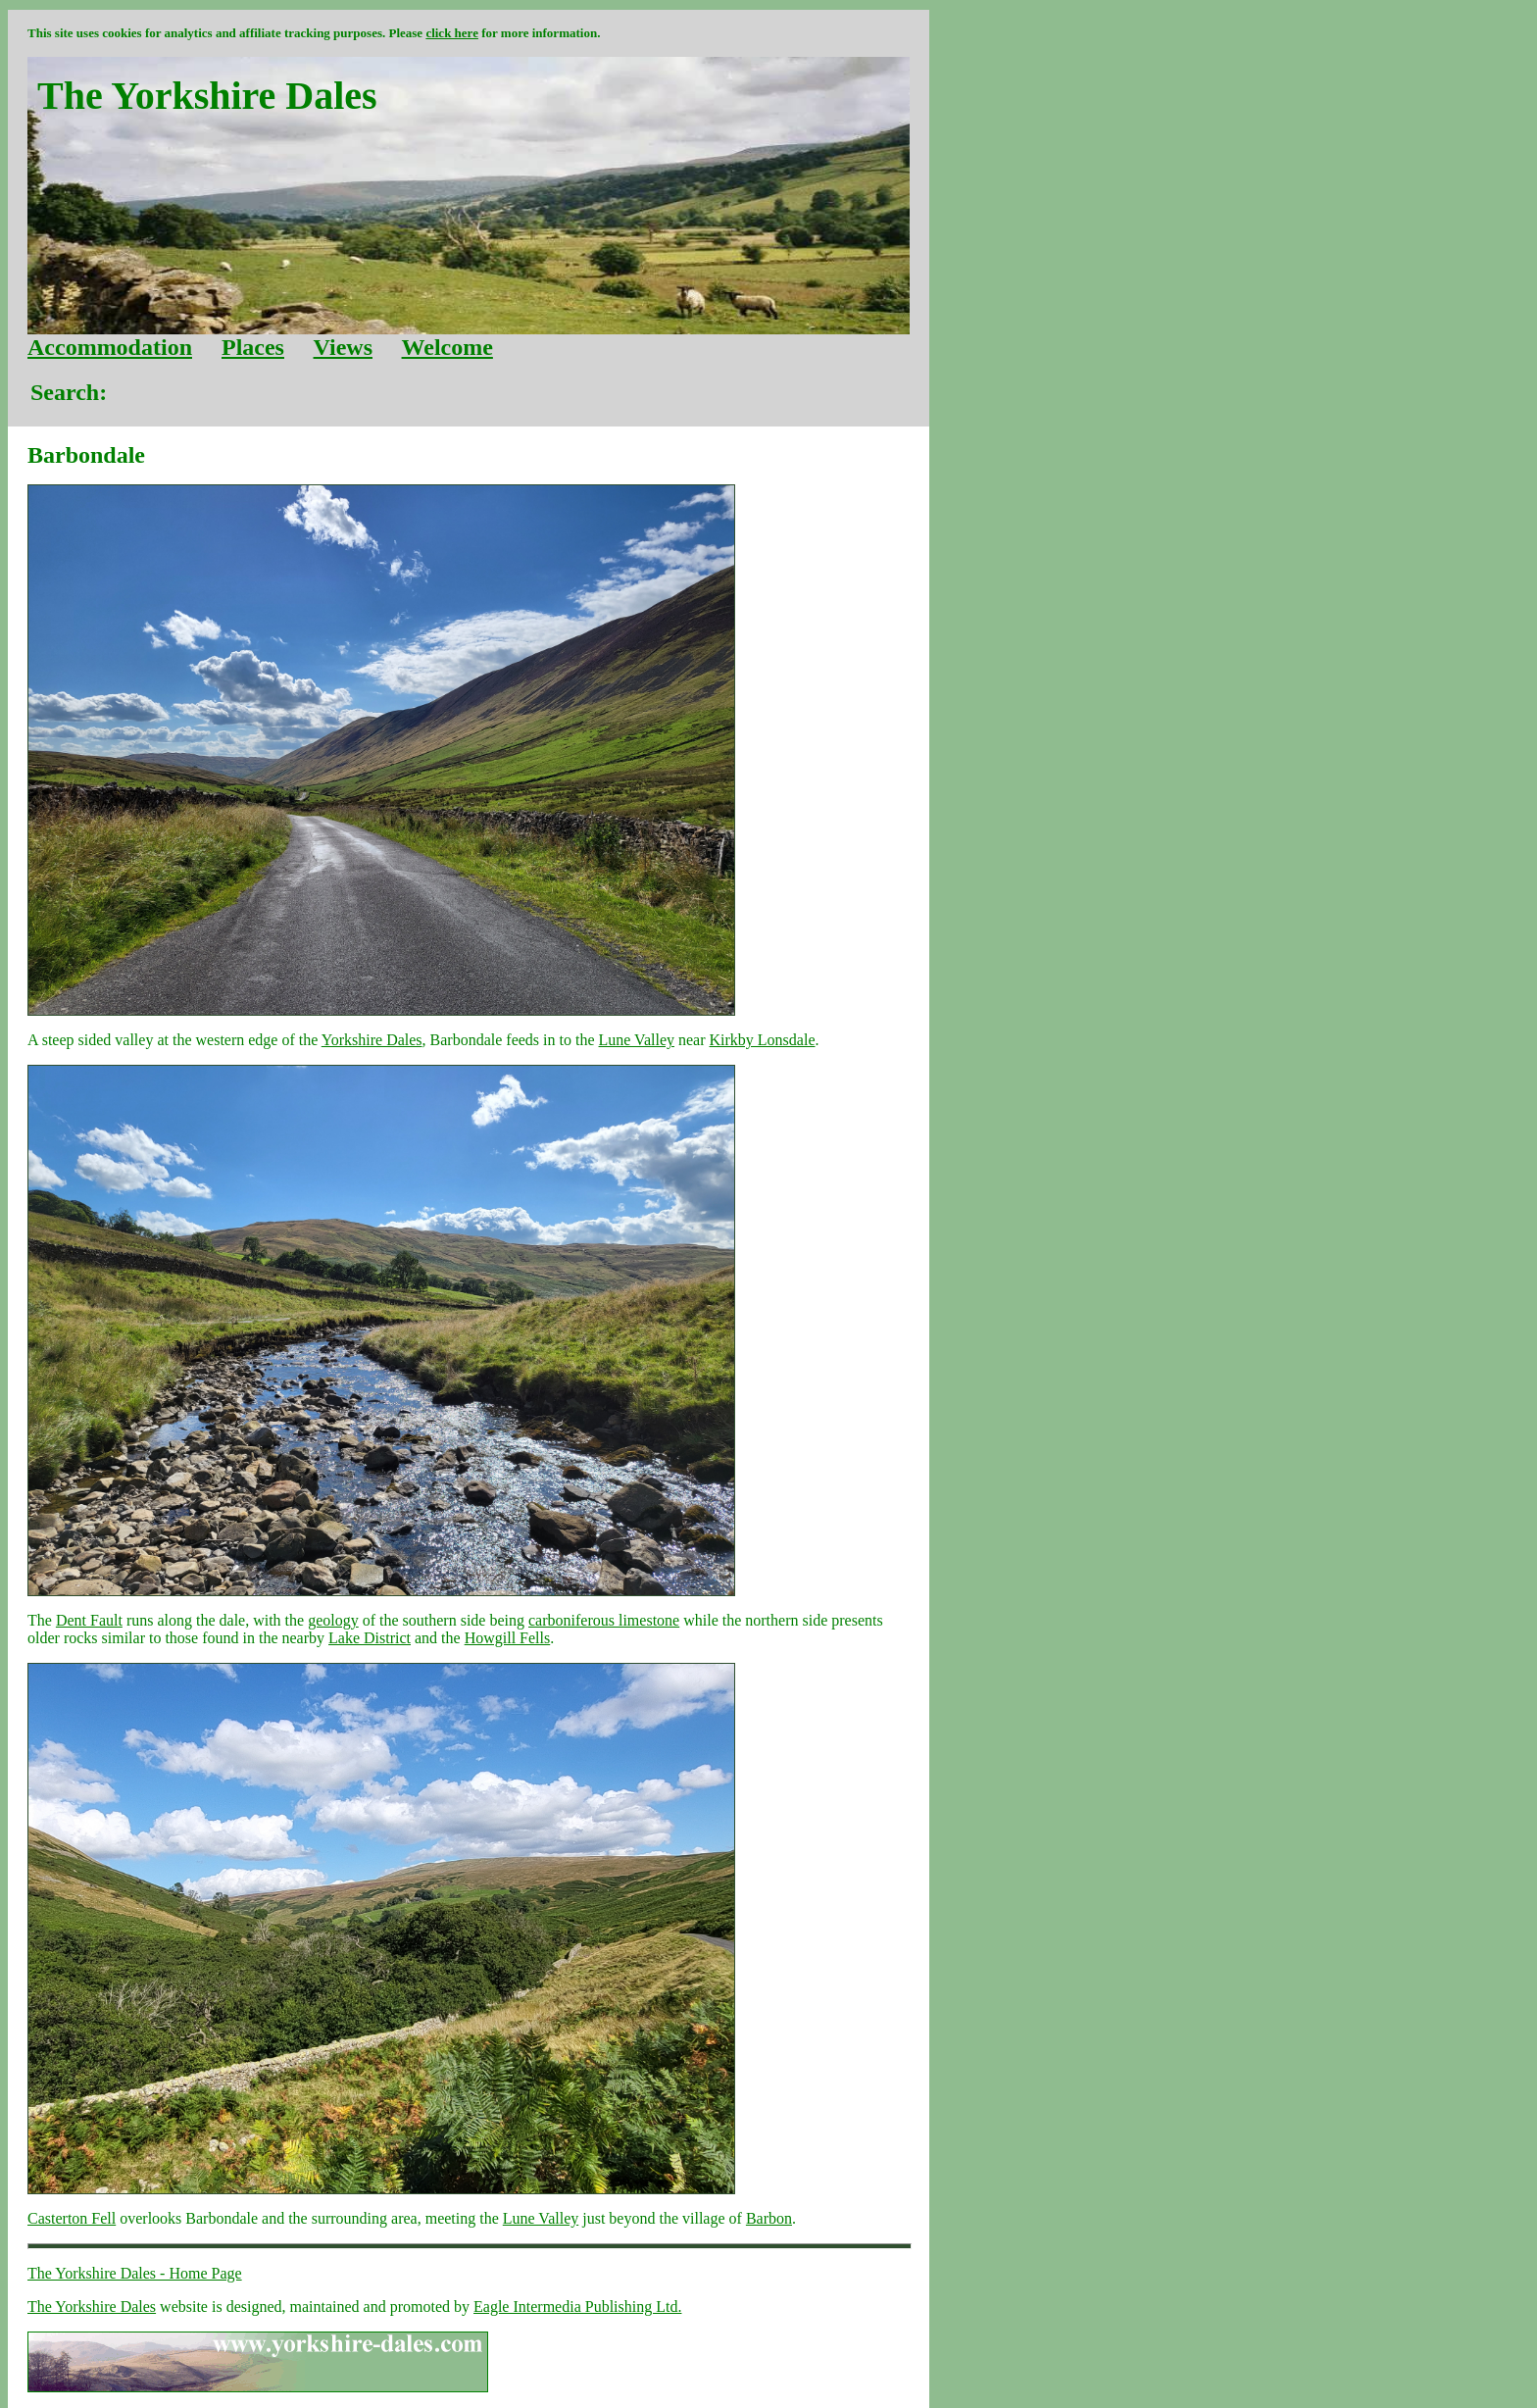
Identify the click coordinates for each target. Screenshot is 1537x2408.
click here (451, 32)
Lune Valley (636, 1039)
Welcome (447, 347)
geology (333, 1620)
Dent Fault (89, 1620)
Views (343, 347)
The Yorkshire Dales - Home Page (134, 2273)
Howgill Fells (508, 1638)
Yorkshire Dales (372, 1039)
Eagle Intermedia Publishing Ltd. (577, 2306)
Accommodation (109, 347)
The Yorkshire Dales (91, 2306)
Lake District (369, 1638)
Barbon (769, 2218)
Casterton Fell (71, 2218)
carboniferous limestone (603, 1620)
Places (253, 347)
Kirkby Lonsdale (763, 1039)
